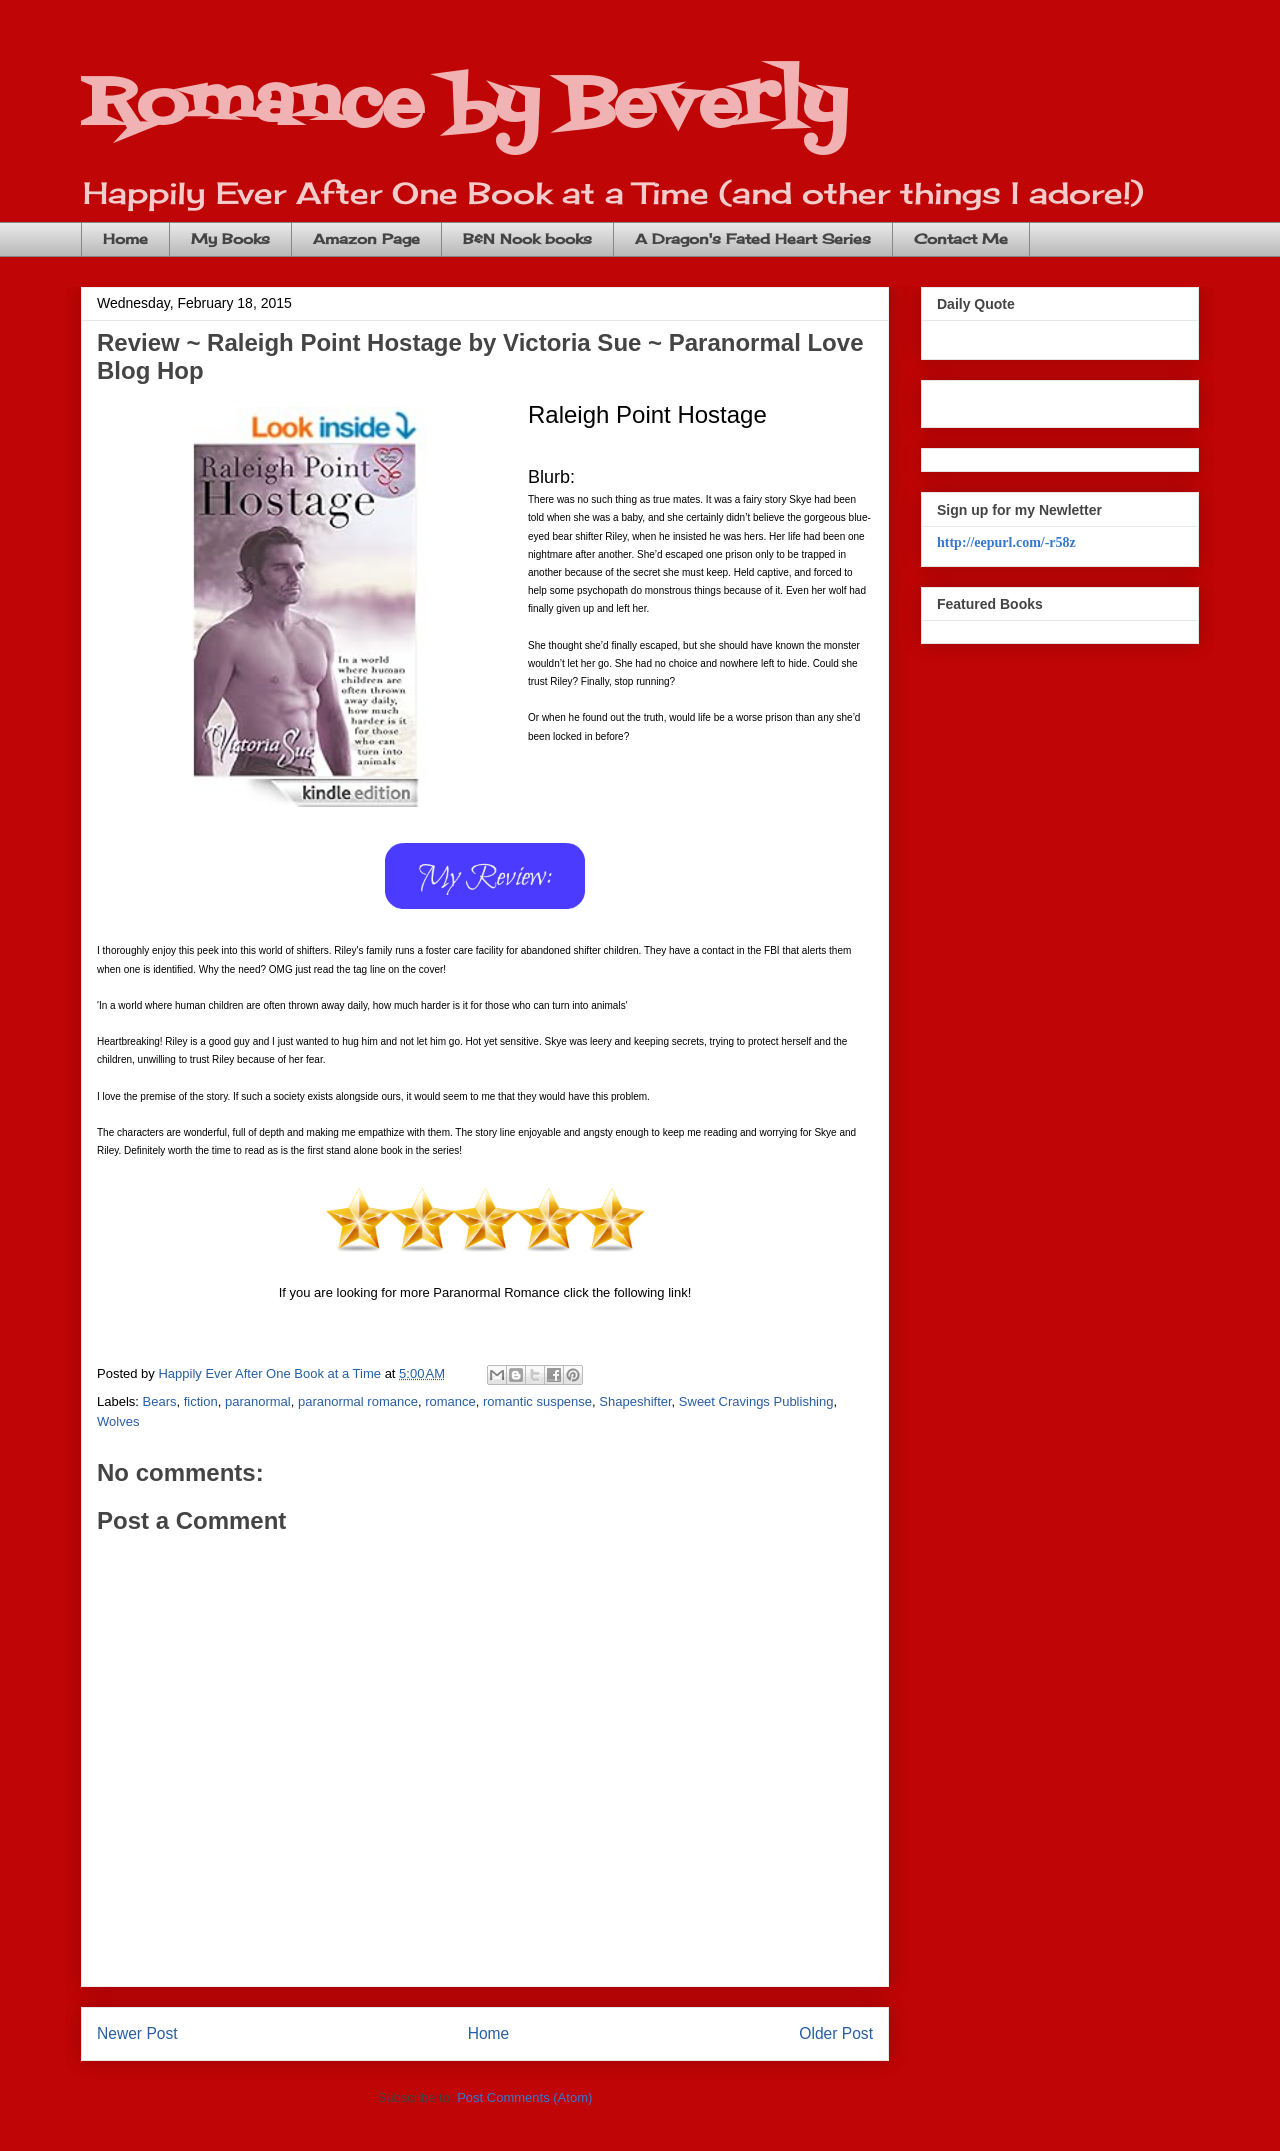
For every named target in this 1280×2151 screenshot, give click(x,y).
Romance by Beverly (464, 105)
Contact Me (961, 238)
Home (125, 238)
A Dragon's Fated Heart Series (753, 238)
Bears (160, 1401)
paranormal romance (358, 1401)
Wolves (118, 1421)
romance (450, 1401)
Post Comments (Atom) (524, 2097)
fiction (201, 1401)
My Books (230, 238)
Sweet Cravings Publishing (756, 1401)
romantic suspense (537, 1401)
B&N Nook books (527, 238)
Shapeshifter (635, 1401)
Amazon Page (366, 238)
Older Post (836, 2033)
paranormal (258, 1401)
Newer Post (137, 2033)
